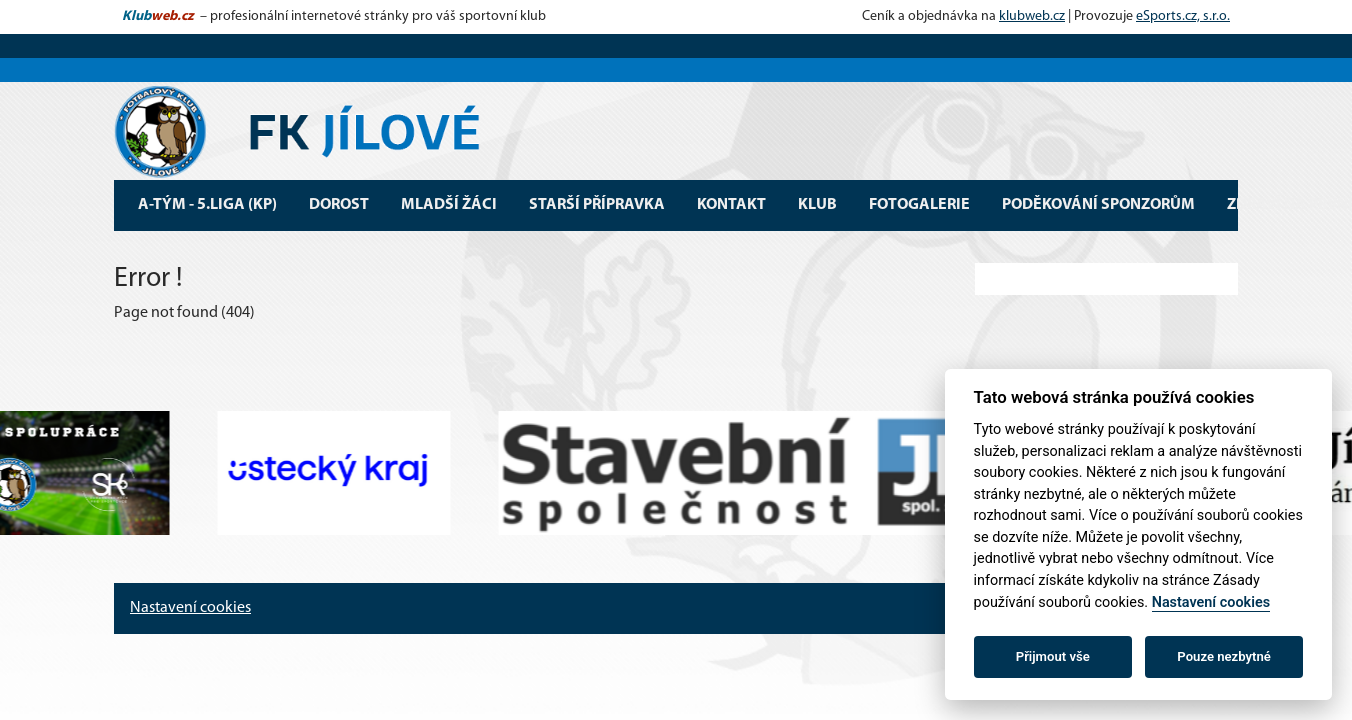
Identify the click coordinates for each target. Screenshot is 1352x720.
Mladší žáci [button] (449, 205)
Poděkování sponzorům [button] (1098, 205)
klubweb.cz (1032, 16)
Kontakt (731, 205)
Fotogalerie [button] (919, 205)
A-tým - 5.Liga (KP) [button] (207, 205)
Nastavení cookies (190, 608)
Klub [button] (817, 205)
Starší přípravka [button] (597, 205)
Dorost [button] (339, 205)
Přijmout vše (1053, 656)
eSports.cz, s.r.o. (1183, 16)
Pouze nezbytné (1224, 656)
